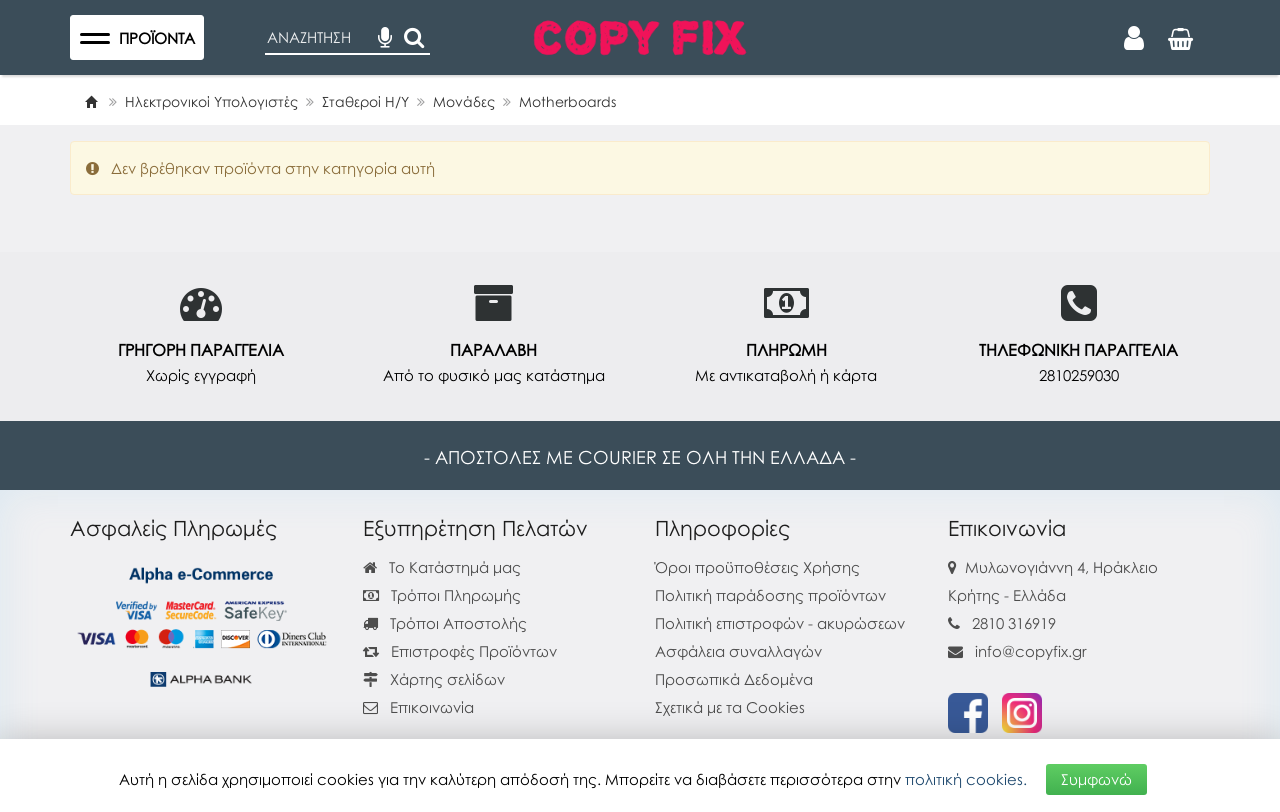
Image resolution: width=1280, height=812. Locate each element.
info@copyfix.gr (1017, 651)
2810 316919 (1014, 623)
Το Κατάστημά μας (442, 567)
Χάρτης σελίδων (434, 679)
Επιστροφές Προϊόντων (460, 651)
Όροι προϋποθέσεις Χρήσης (757, 567)
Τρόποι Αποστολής (445, 623)
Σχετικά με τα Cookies (730, 707)
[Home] (91, 101)
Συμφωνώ (1096, 779)
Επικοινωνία (432, 707)
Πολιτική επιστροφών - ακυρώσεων (780, 623)
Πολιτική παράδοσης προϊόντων (770, 595)
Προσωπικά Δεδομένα (734, 679)
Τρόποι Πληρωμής (442, 595)
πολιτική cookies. (966, 779)
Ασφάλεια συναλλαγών (738, 651)
